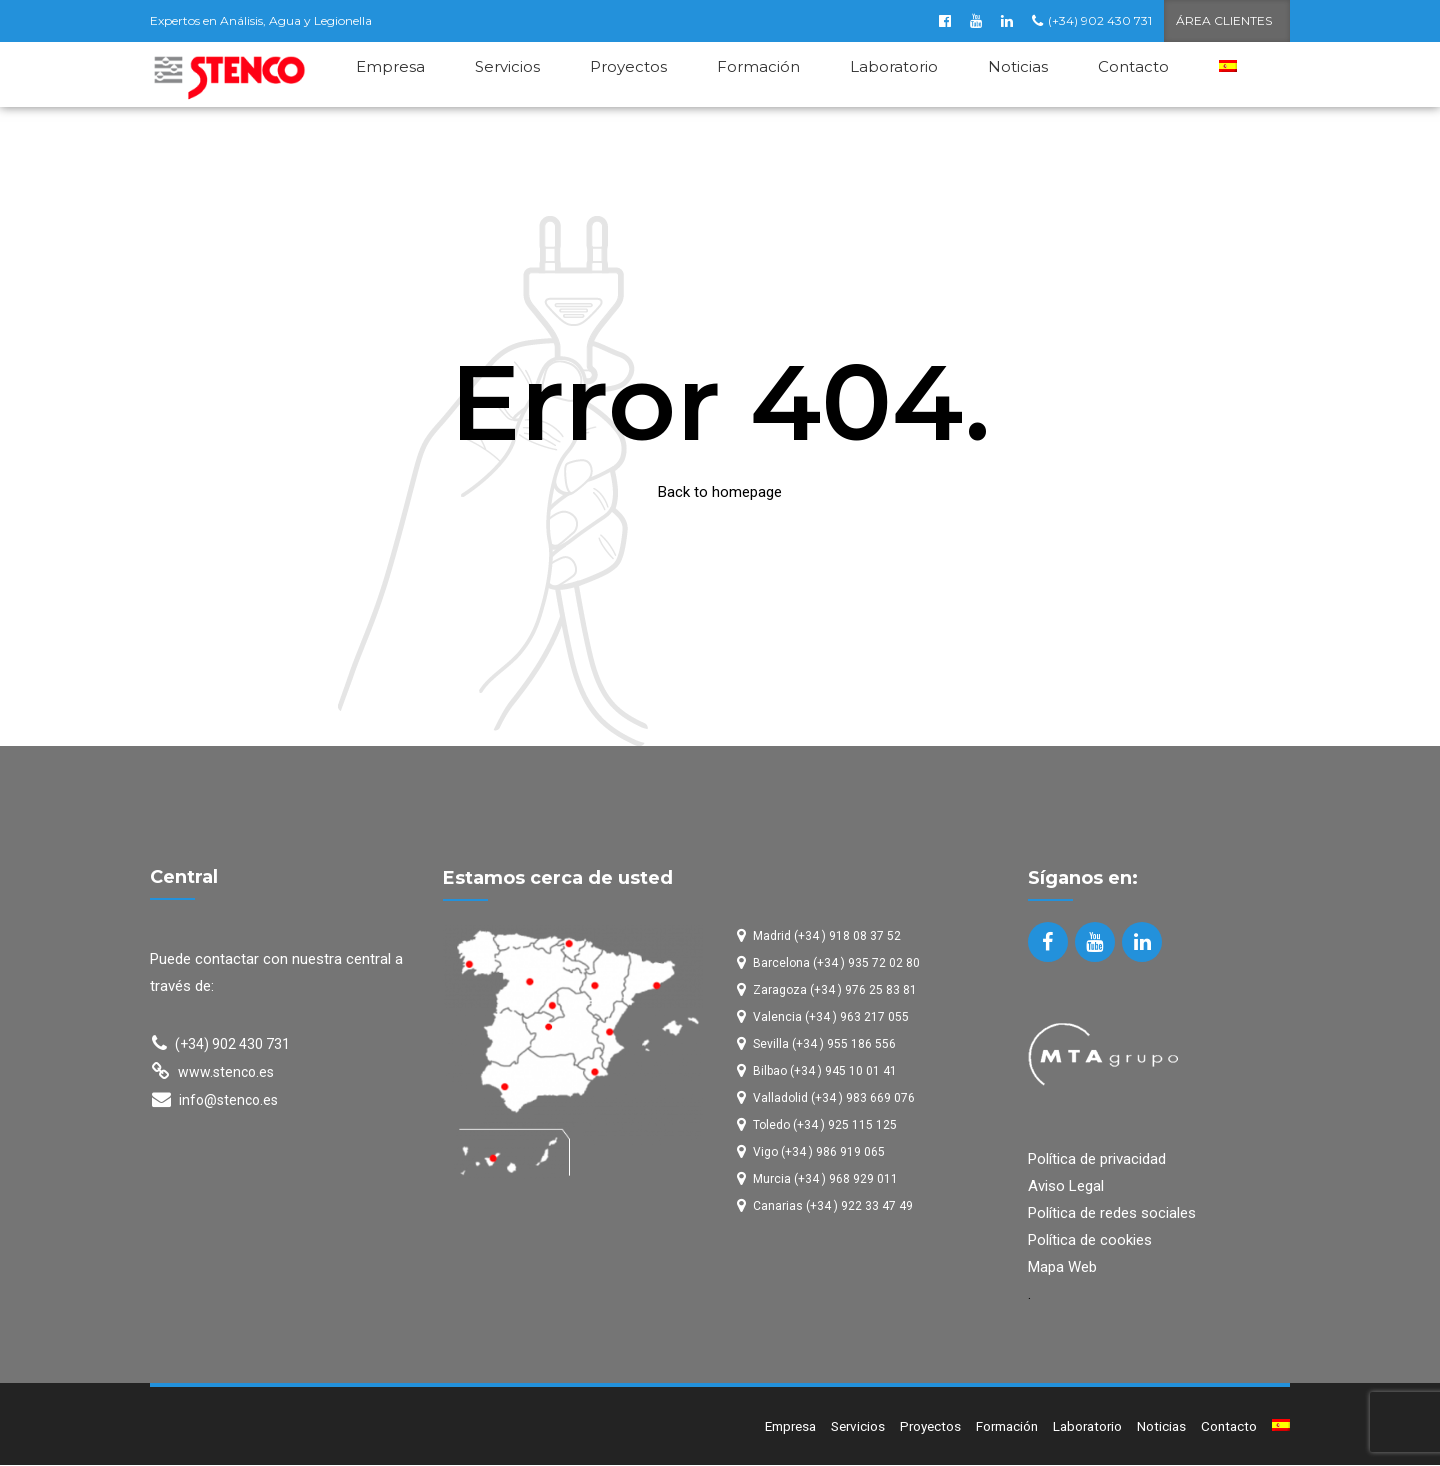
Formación (758, 66)
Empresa (390, 66)
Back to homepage (720, 493)
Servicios (507, 66)
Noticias (1018, 66)
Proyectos (628, 66)
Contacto (1133, 66)
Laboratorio (894, 66)
